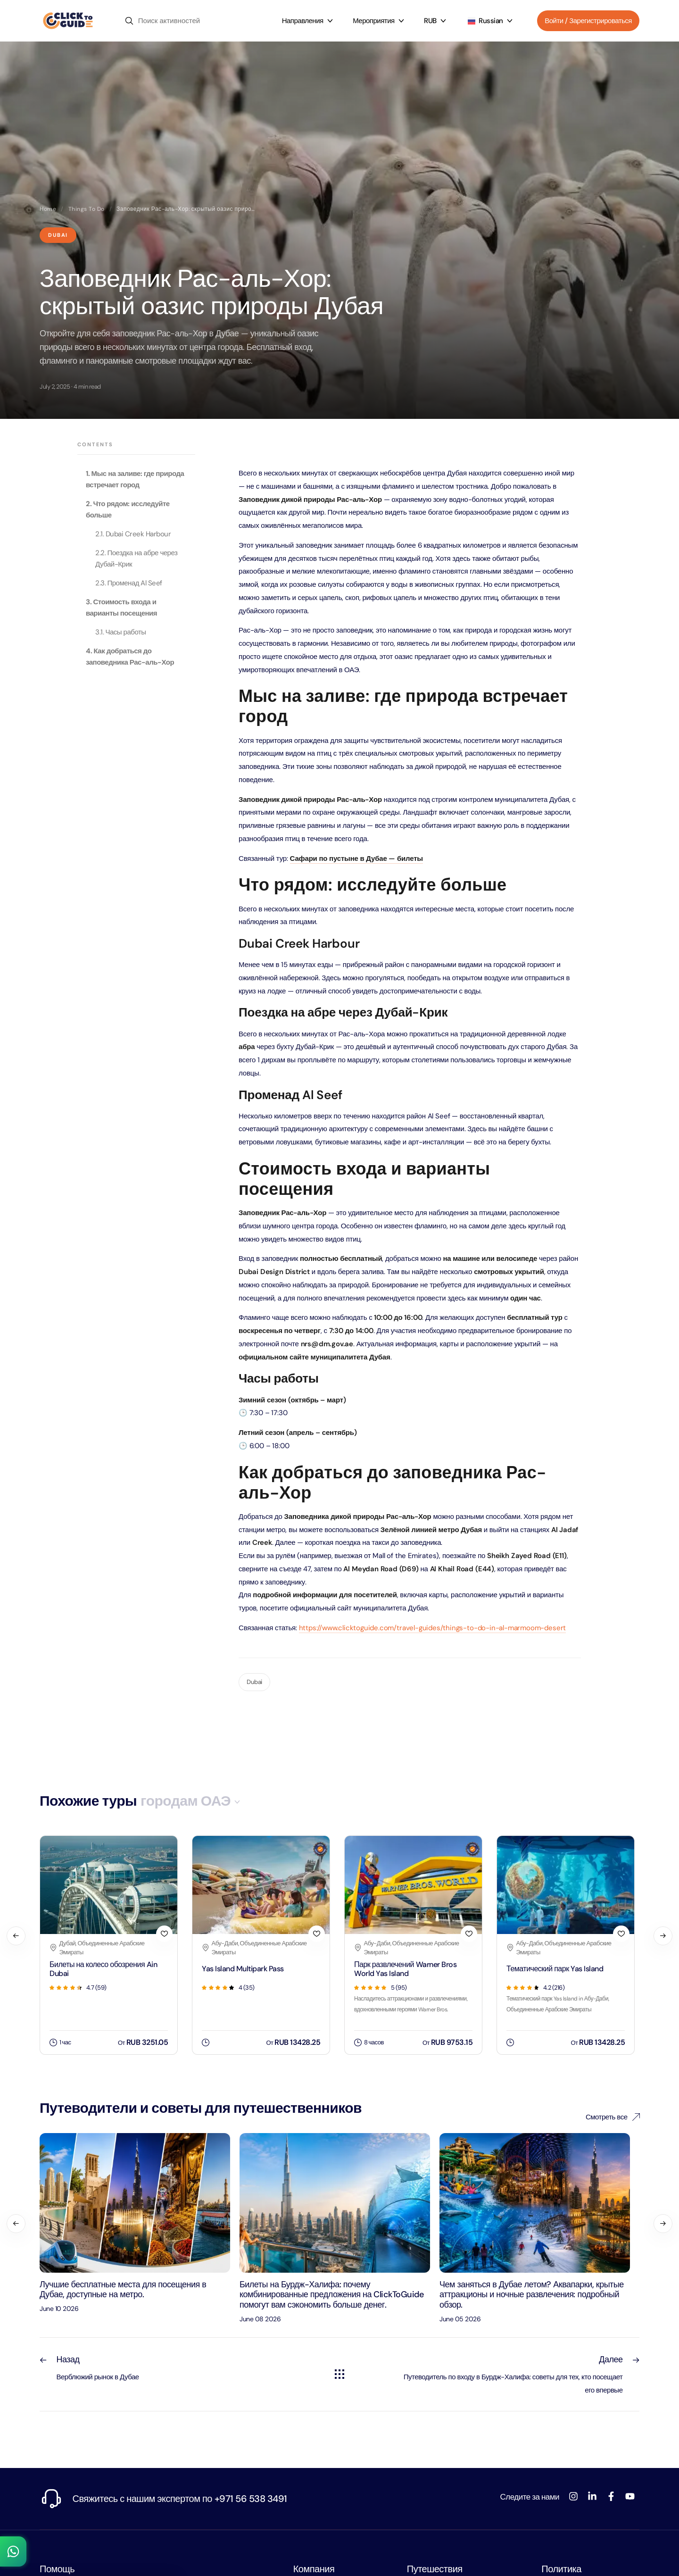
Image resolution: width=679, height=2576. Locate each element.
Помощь (57, 2569)
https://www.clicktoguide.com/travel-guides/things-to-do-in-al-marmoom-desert (432, 1628)
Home (48, 209)
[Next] (663, 1935)
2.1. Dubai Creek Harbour (133, 534)
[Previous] (16, 1935)
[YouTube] (630, 2496)
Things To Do (86, 209)
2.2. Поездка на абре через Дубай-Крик (136, 558)
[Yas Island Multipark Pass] (261, 1994)
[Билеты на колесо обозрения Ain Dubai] (108, 1994)
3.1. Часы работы (120, 632)
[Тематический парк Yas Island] (565, 1994)
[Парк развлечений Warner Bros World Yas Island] (413, 1994)
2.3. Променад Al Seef (128, 583)
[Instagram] (573, 2496)
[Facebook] (611, 2496)
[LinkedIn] (592, 2496)
